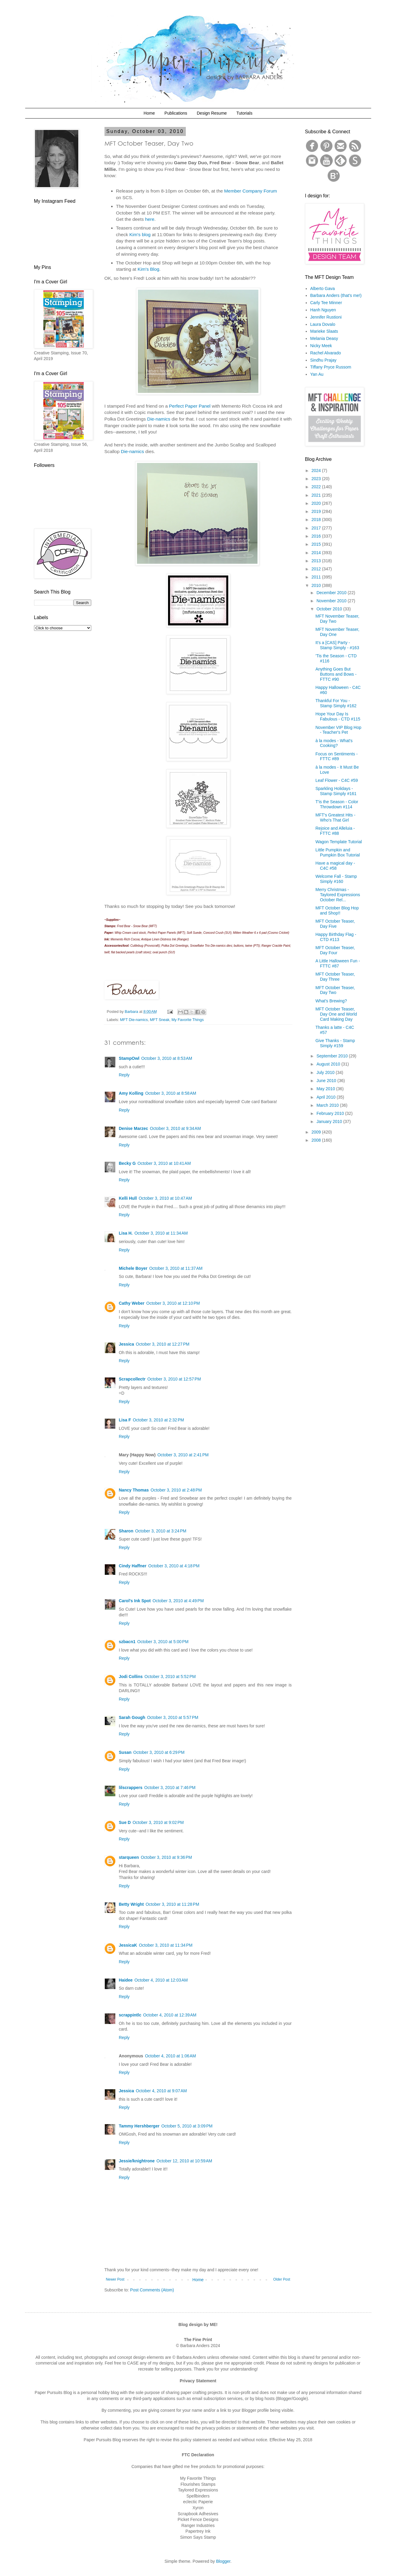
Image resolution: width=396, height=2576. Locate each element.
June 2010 (326, 1080)
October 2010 (329, 608)
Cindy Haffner (133, 1565)
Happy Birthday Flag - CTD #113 (335, 937)
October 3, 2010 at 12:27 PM (162, 1344)
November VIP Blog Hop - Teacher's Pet (338, 730)
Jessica (126, 1344)
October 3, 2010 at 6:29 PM (159, 1752)
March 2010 (328, 1105)
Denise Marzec (133, 1128)
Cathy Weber (132, 1303)
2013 (316, 560)
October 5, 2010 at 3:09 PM (187, 2126)
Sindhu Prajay (323, 360)
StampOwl (129, 1058)
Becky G (127, 1163)
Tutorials (244, 113)
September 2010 (332, 1056)
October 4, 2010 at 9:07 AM (161, 2090)
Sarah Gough (132, 1717)
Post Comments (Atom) (152, 2290)
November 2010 (332, 600)
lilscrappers (131, 1787)
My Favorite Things (188, 1020)
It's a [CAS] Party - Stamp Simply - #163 (337, 645)
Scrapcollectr (132, 1379)
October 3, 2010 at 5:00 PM (163, 1641)
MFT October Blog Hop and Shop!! (337, 910)
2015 (316, 544)
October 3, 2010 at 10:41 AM (164, 1163)
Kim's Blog (148, 269)
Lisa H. (126, 1233)
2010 (316, 585)
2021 (316, 495)
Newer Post (115, 2279)
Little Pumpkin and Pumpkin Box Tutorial (337, 852)
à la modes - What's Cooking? (333, 743)
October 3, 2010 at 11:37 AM (175, 1268)
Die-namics (158, 418)
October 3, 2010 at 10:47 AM (165, 1198)
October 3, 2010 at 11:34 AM (161, 1233)
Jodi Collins (131, 1676)
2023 (316, 478)
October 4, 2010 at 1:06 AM (170, 2055)
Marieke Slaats (324, 331)
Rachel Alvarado (325, 352)
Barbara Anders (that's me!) (336, 295)
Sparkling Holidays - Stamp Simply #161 (335, 791)
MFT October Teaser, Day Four (335, 950)
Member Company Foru (248, 190)
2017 (316, 528)
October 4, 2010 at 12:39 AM (169, 2015)
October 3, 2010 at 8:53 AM (166, 1058)
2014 (316, 552)
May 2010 (326, 1088)
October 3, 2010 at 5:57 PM (172, 1717)
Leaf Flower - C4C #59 (336, 780)
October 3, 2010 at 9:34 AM (175, 1128)
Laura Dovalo (322, 324)
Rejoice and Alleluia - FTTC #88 (335, 831)
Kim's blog (140, 234)
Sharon (126, 1531)
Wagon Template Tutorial (338, 841)
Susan (125, 1752)
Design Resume (212, 113)
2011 (316, 577)
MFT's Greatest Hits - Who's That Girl (335, 817)
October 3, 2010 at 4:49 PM (178, 1600)
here (149, 219)
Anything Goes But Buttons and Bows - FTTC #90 (335, 674)
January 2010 (329, 1121)
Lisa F (125, 1420)
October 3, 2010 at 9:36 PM (166, 1857)
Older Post (281, 2279)
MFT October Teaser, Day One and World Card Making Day (336, 1014)
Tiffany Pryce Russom (330, 367)
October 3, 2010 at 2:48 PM (176, 1490)
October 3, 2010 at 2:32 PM (158, 1420)
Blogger (223, 2561)
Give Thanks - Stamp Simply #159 (335, 1043)
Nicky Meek (321, 345)
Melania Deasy (324, 338)
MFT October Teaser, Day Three (335, 977)
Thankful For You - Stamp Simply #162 (335, 703)
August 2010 (328, 1064)
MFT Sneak (160, 1020)
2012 (316, 568)
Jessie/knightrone (137, 2160)
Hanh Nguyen (323, 309)
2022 (316, 486)
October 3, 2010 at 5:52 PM (170, 1676)
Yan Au (316, 374)
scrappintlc (130, 2015)
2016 (316, 536)
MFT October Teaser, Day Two (335, 990)
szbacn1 (127, 1641)
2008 (316, 1140)
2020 (316, 503)
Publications (175, 113)
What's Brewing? (331, 1000)
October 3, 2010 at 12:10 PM (173, 1303)
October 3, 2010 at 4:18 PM (173, 1565)
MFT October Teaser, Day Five (335, 924)
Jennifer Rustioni (325, 317)
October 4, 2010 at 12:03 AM (161, 1980)
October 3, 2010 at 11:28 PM (172, 1904)
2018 (316, 519)
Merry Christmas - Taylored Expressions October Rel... (337, 894)
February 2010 (330, 1113)
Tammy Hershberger (139, 2126)
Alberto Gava (322, 288)
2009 (316, 1132)
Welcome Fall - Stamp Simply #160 (336, 879)
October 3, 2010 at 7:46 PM (169, 1787)
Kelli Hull (128, 1198)
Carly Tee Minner (326, 302)
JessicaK (128, 1945)
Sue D (125, 1822)
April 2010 (326, 1097)
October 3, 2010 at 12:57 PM (174, 1379)
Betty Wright (131, 1904)
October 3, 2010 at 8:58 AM (170, 1093)
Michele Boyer (133, 1268)
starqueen (129, 1857)
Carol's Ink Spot (135, 1600)
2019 (316, 511)
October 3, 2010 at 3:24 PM (160, 1531)
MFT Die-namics (134, 1020)
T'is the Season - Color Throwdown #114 (336, 804)
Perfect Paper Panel (190, 406)
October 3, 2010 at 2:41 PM (183, 1454)
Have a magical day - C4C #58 (335, 866)
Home (149, 113)
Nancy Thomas (134, 1490)
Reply (124, 1074)
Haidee (126, 1980)
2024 (316, 470)
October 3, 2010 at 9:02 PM (158, 1822)
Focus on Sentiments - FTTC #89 (336, 756)
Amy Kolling (131, 1093)
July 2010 (326, 1072)
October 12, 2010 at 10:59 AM (184, 2160)
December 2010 (332, 592)
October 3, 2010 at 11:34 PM (165, 1945)
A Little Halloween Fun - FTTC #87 (337, 963)
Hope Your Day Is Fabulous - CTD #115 (337, 716)
